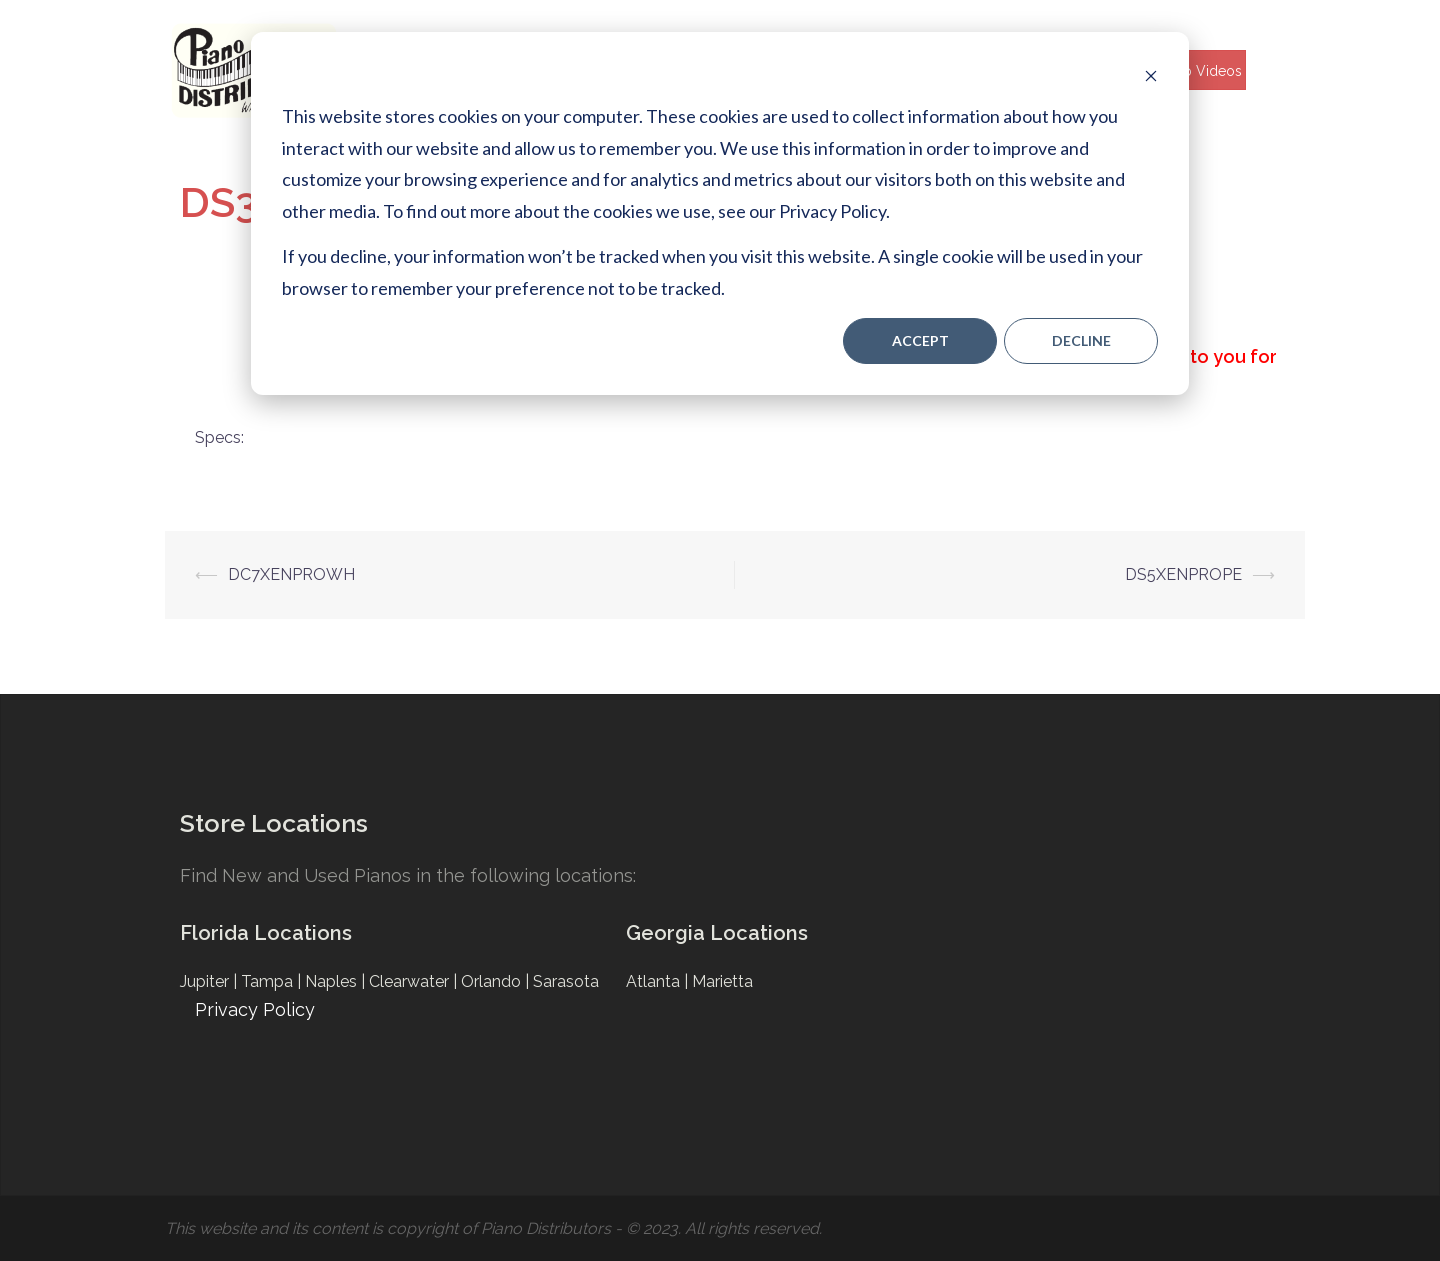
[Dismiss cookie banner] (1151, 75)
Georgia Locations (717, 933)
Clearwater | (415, 981)
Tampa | (273, 981)
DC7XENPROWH (291, 574)
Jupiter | (210, 981)
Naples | (337, 981)
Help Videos (1201, 71)
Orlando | (497, 981)
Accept (920, 340)
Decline (1081, 340)
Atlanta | (659, 981)
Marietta (722, 981)
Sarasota (566, 981)
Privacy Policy (255, 1009)
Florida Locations (266, 933)
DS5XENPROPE (1183, 574)
